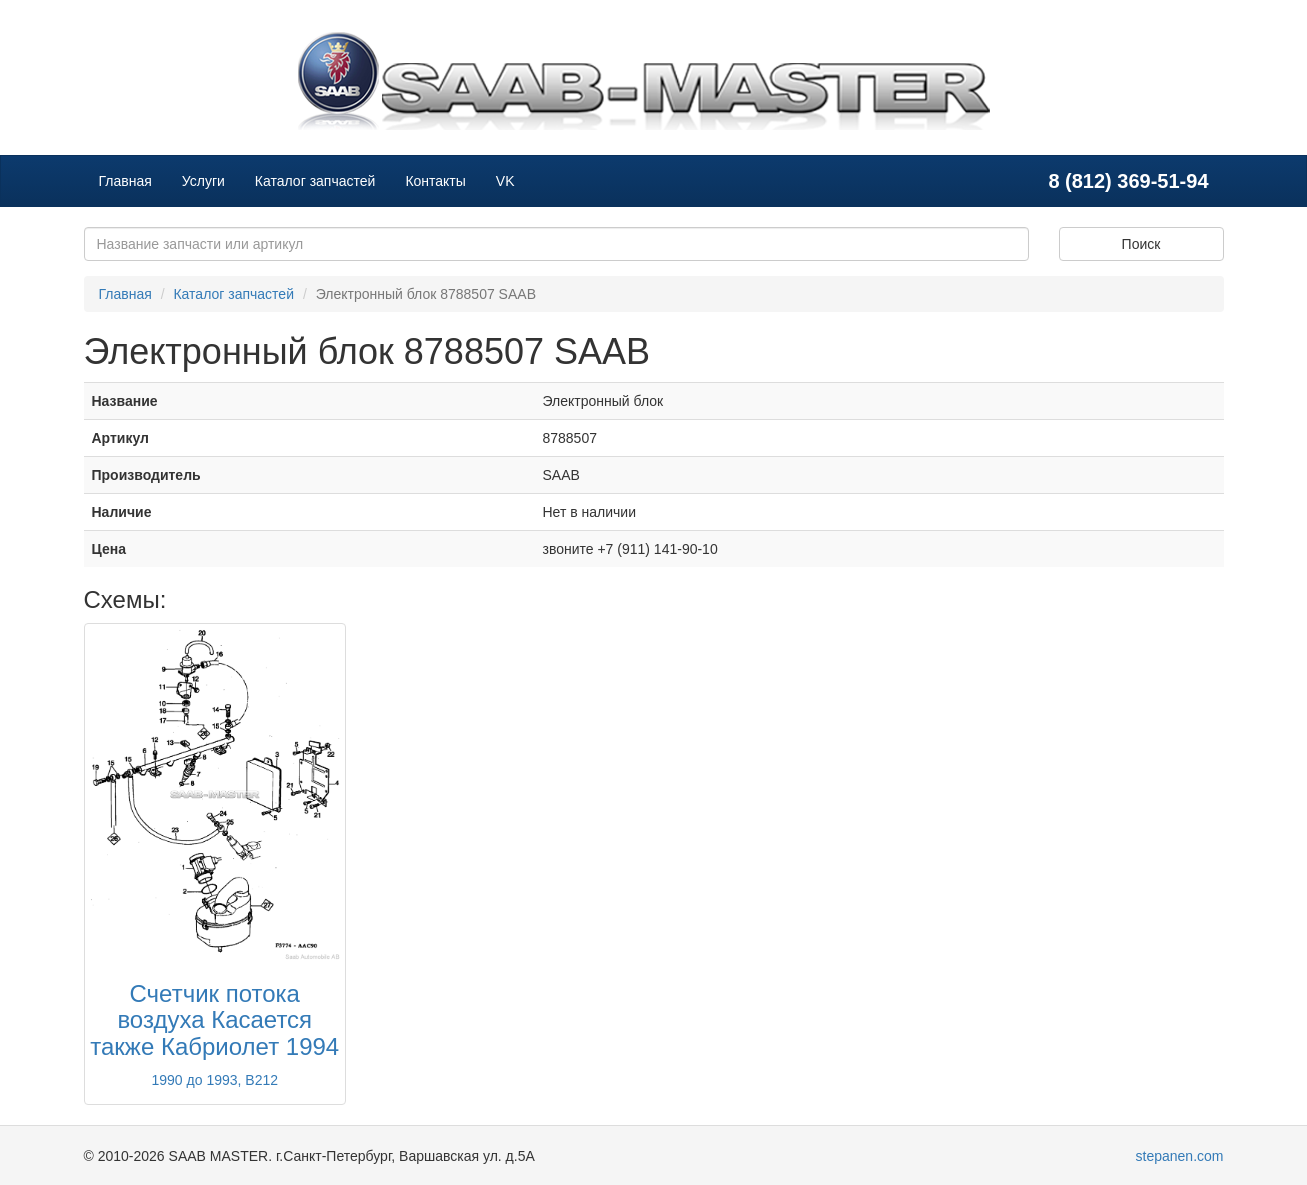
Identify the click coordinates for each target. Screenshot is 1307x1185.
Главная (125, 181)
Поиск (1141, 244)
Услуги (203, 181)
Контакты (435, 181)
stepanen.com (1180, 1156)
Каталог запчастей (315, 181)
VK (505, 181)
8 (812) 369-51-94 (1128, 181)
